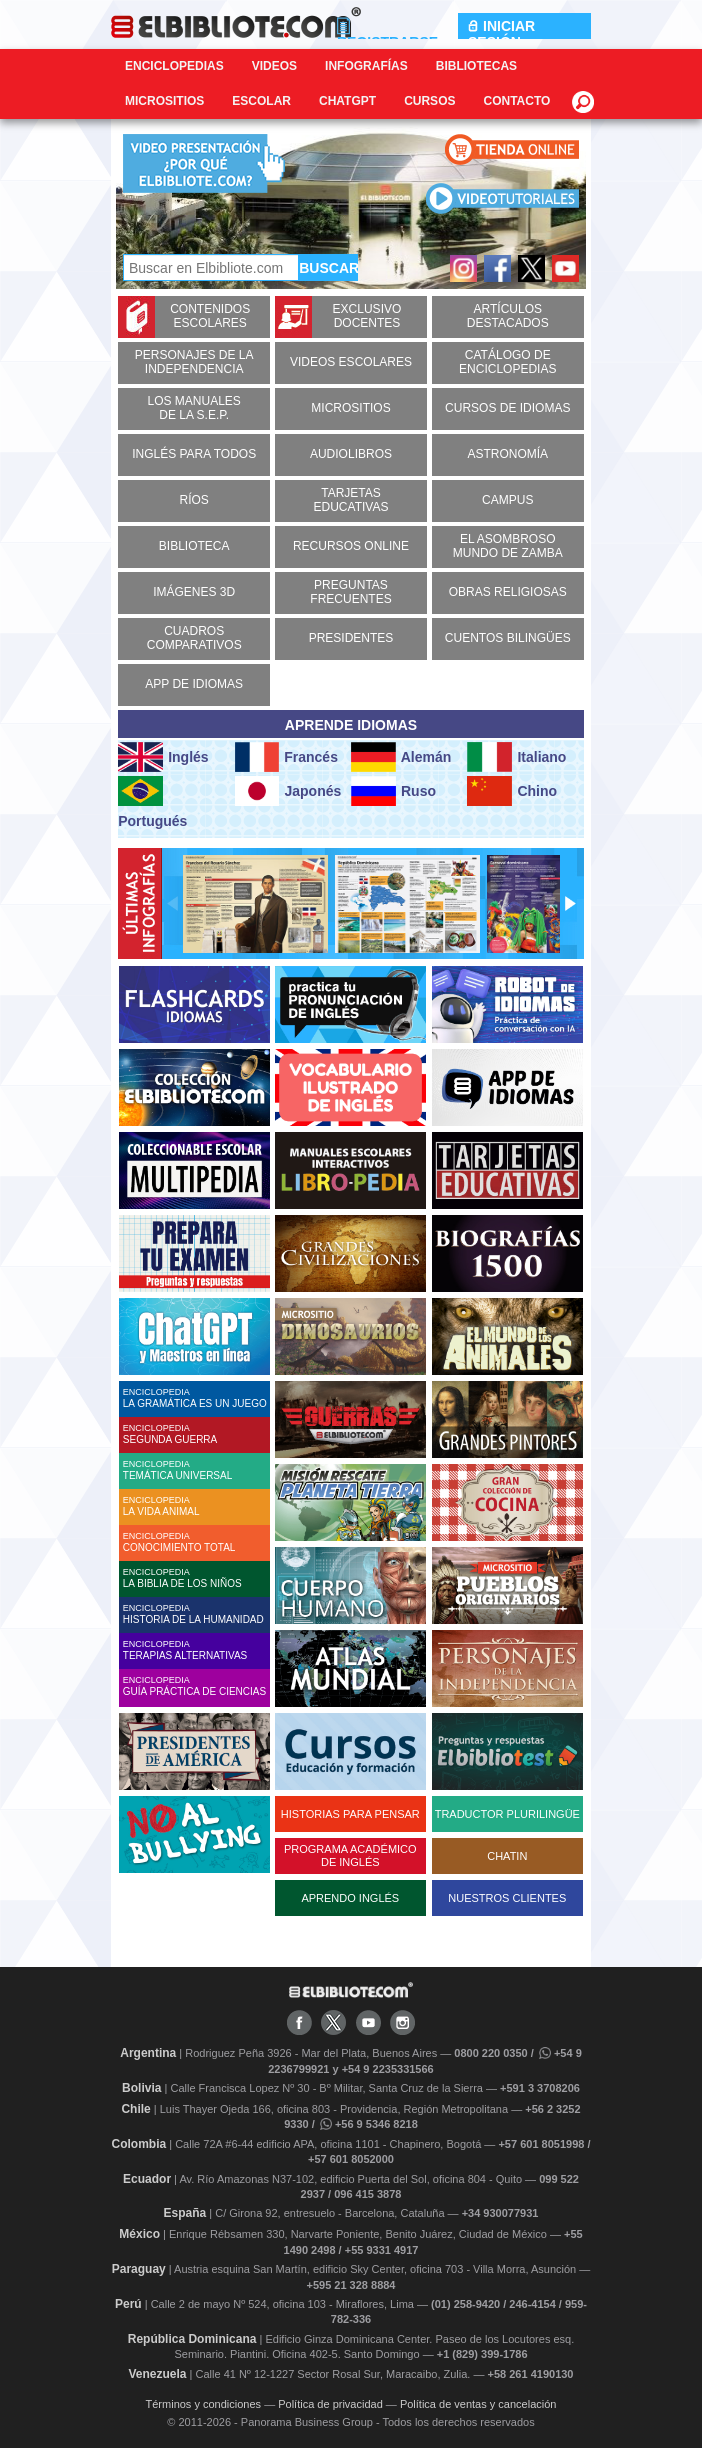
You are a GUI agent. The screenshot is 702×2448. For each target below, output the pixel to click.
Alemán (401, 757)
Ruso (393, 791)
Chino (512, 791)
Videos (274, 66)
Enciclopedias (174, 66)
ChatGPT (347, 101)
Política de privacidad (330, 2404)
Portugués (152, 802)
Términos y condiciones (204, 2404)
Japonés (288, 791)
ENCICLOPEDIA (196, 1398)
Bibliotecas (476, 66)
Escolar (261, 101)
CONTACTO (516, 101)
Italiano (516, 757)
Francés (286, 757)
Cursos (429, 101)
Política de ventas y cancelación (478, 2404)
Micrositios (164, 101)
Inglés (163, 757)
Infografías (366, 66)
